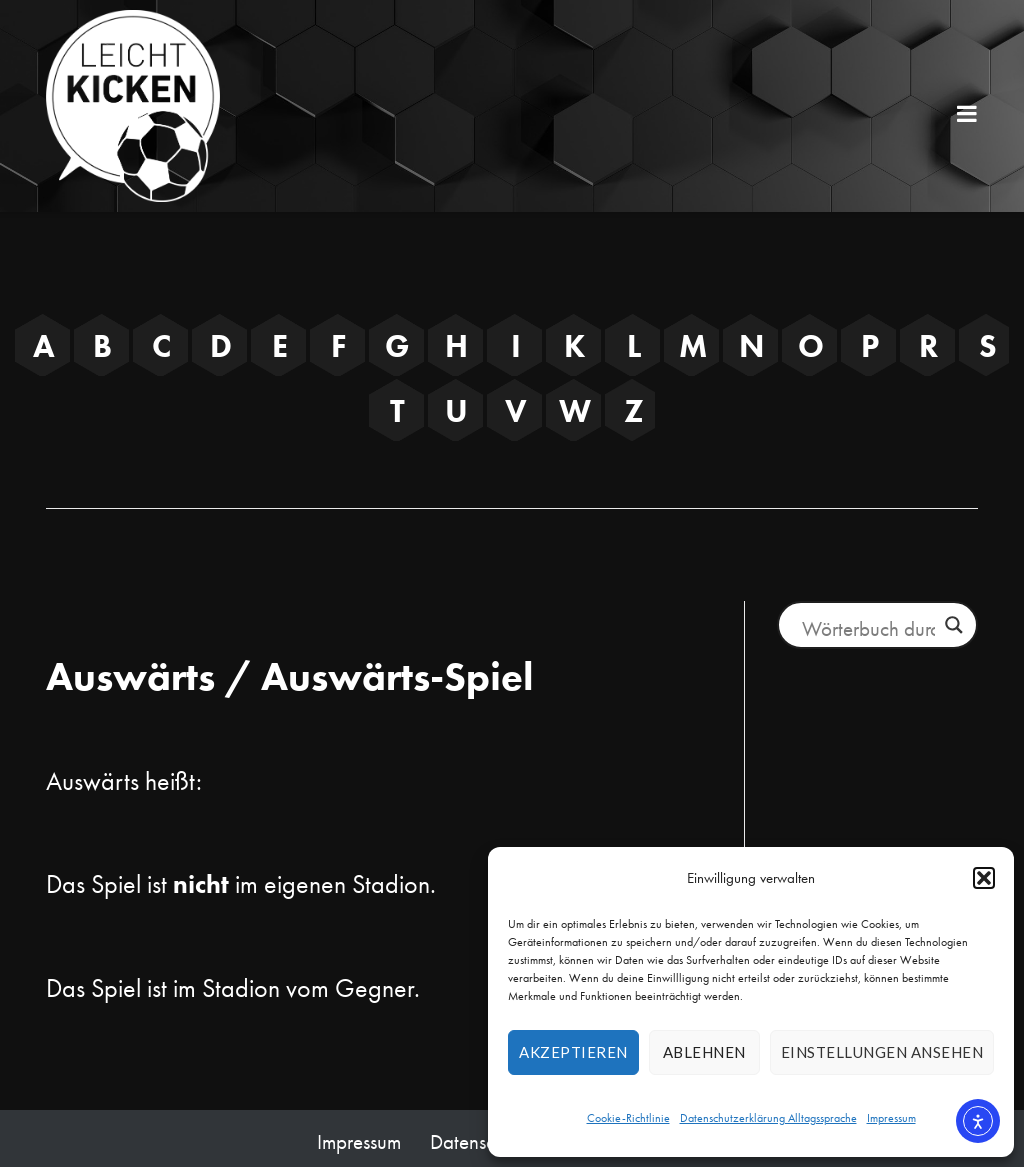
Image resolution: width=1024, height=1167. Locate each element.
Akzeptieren (573, 1052)
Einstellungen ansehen (882, 1052)
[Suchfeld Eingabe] (868, 628)
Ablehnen (704, 1052)
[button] (984, 878)
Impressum (891, 1118)
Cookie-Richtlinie (628, 1118)
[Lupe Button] (954, 625)
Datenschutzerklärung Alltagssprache (768, 1118)
